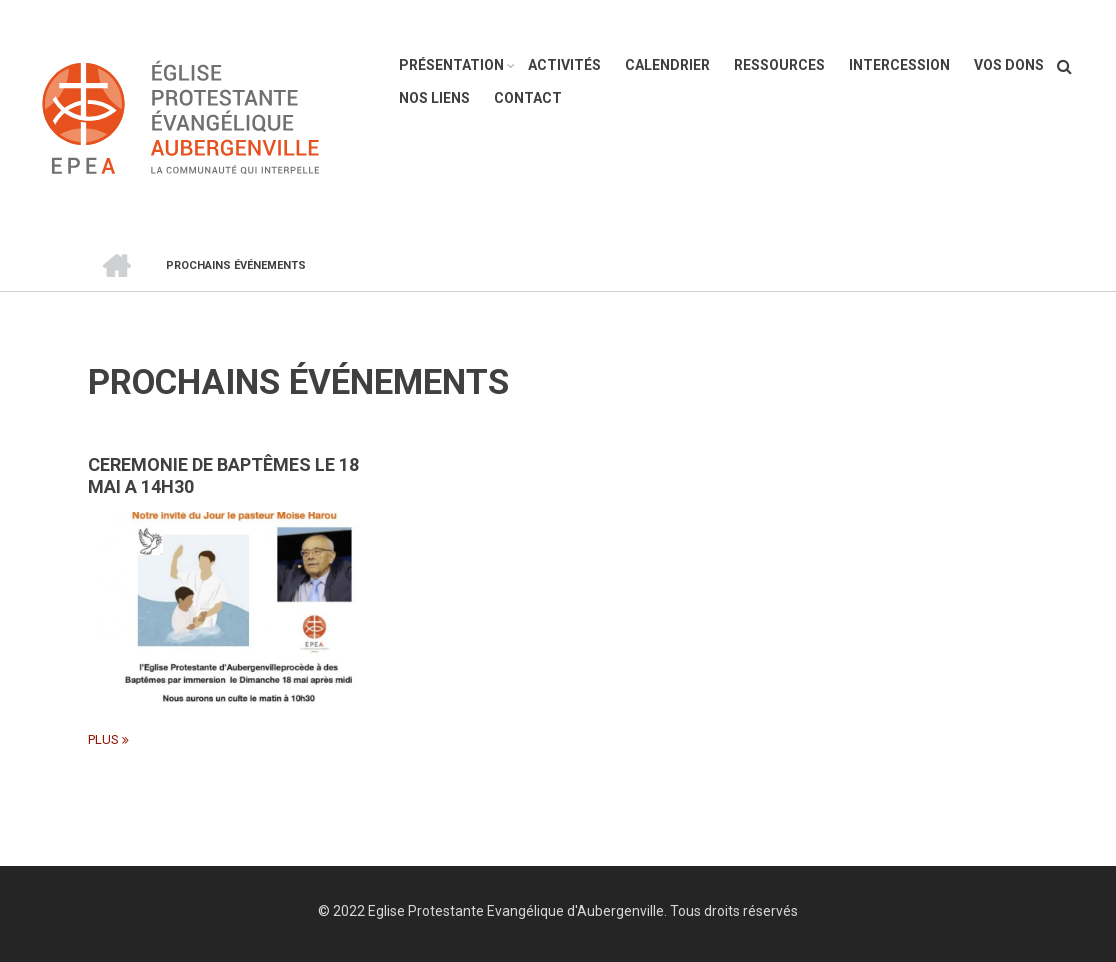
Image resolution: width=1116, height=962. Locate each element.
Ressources (779, 65)
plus (103, 739)
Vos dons (1009, 65)
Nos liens (434, 98)
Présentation (451, 65)
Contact (528, 98)
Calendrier (667, 65)
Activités (564, 65)
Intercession (899, 65)
